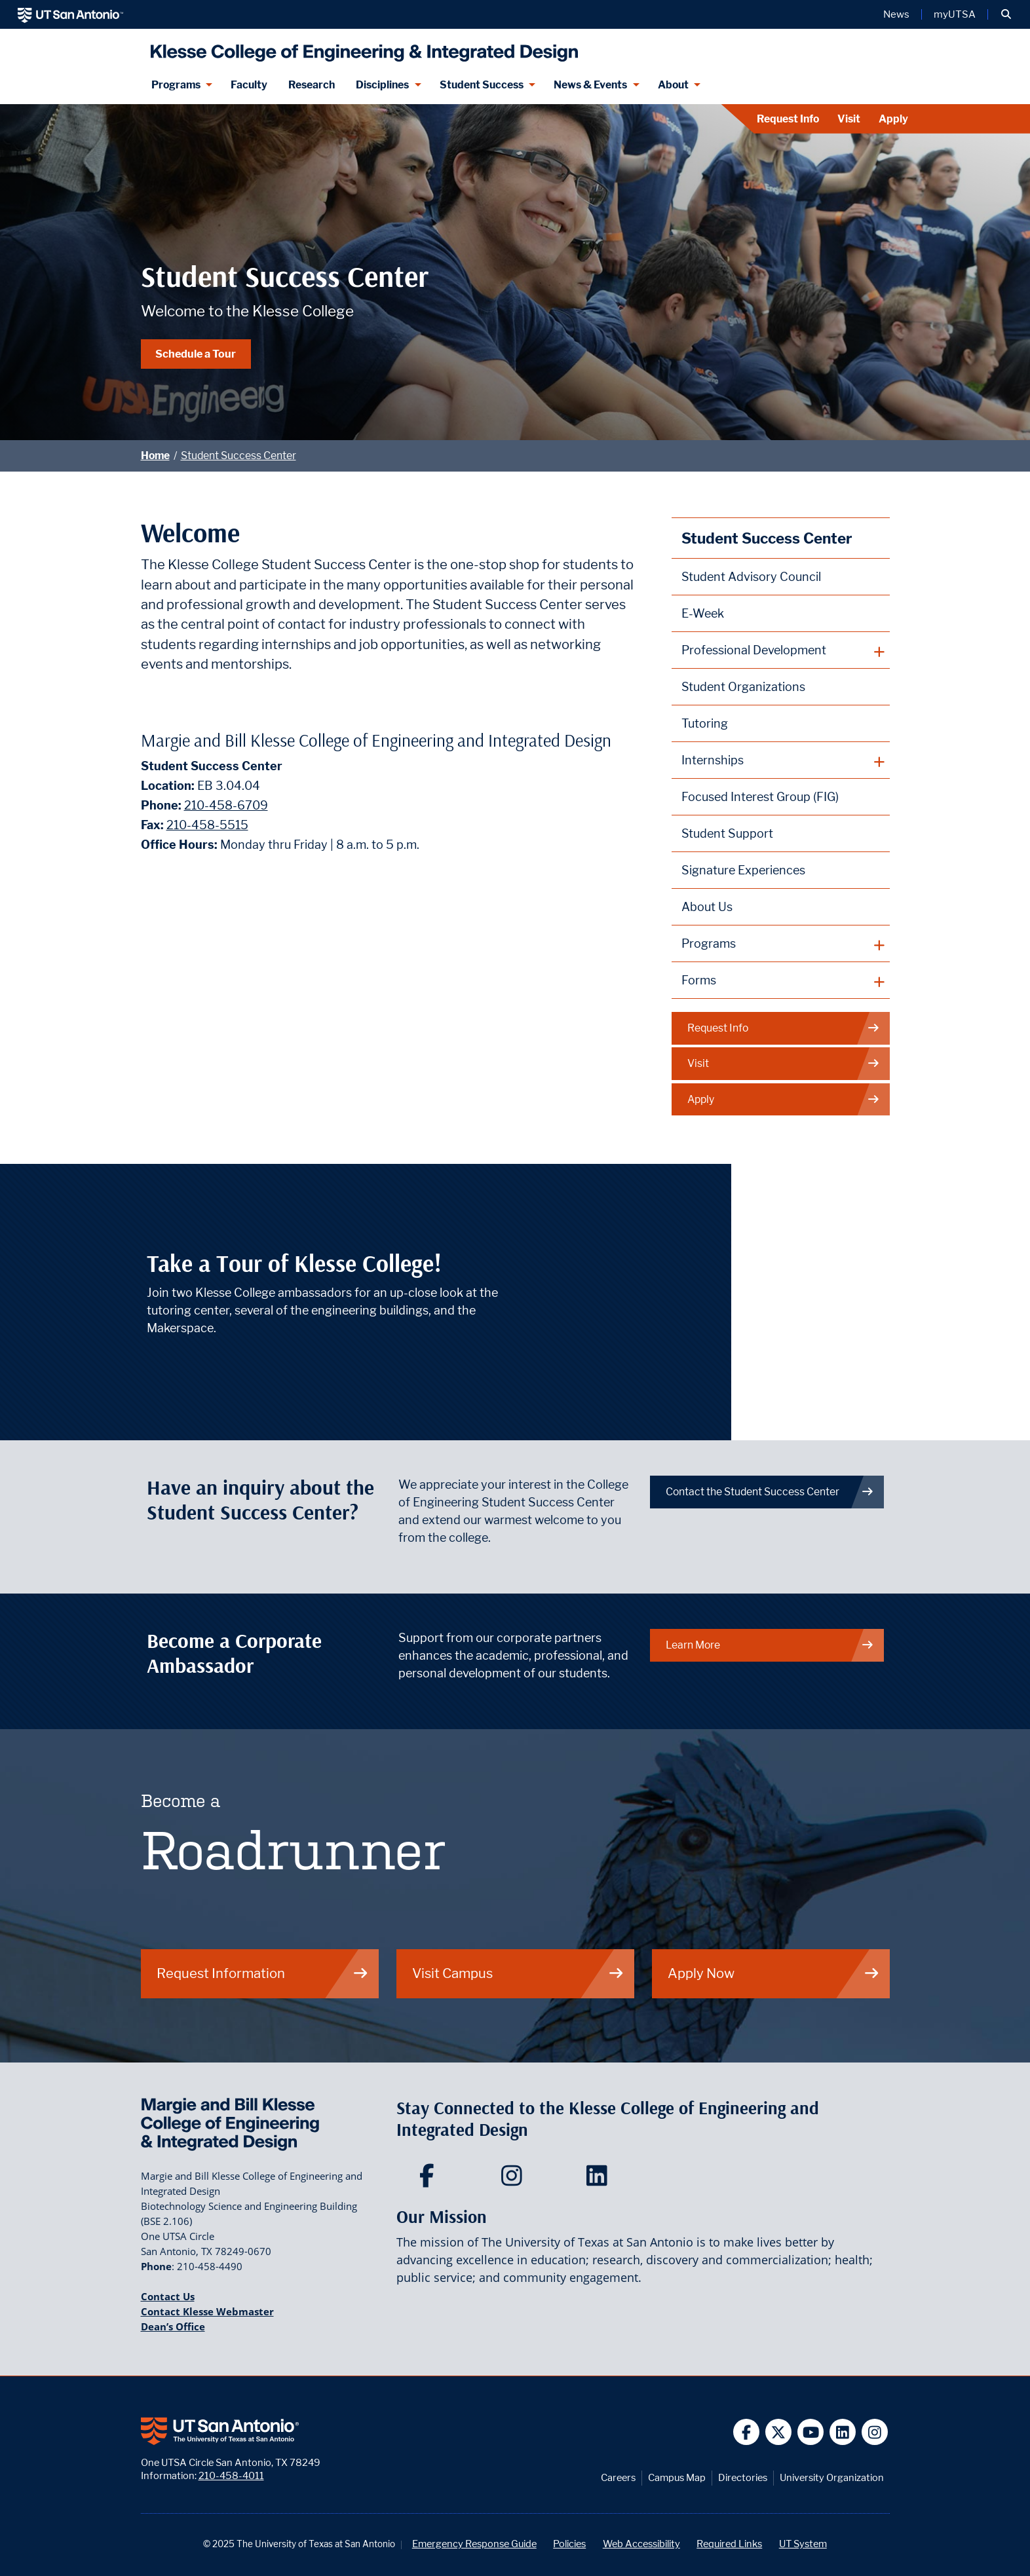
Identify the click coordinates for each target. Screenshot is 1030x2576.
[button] (1006, 14)
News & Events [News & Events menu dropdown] (590, 85)
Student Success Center (238, 455)
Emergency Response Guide (474, 2543)
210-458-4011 (231, 2475)
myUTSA (955, 14)
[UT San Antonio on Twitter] (778, 2432)
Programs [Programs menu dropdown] (175, 85)
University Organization (832, 2477)
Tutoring (704, 723)
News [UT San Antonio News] (896, 14)
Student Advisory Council (751, 577)
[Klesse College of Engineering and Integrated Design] (361, 47)
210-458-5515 (207, 825)
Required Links (729, 2543)
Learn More (770, 1645)
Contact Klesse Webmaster (207, 2311)
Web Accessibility (641, 2543)
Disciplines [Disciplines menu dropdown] (382, 85)
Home (155, 455)
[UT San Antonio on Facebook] (746, 2432)
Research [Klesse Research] (311, 85)
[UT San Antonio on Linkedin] (843, 2432)
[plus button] (781, 650)
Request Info (788, 119)
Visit (848, 119)
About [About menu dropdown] (673, 85)
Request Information (263, 1973)
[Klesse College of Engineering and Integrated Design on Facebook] (429, 2180)
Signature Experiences (743, 870)
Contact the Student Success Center (770, 1491)
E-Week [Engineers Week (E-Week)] (702, 613)
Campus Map (677, 2477)
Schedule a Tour (195, 353)
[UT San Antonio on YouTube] (810, 2432)
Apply (893, 119)
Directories (742, 2477)
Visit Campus (518, 1973)
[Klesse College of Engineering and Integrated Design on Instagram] (514, 2180)
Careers (618, 2477)
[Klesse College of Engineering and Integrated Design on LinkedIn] (600, 2180)
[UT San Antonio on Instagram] (875, 2432)
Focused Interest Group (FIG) (760, 797)
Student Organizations (743, 687)
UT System (803, 2543)
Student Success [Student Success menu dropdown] (482, 85)
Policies (569, 2543)
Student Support (727, 833)
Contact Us (168, 2296)
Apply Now (774, 1973)
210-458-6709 (226, 805)
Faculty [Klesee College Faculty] (249, 85)
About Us (707, 907)
